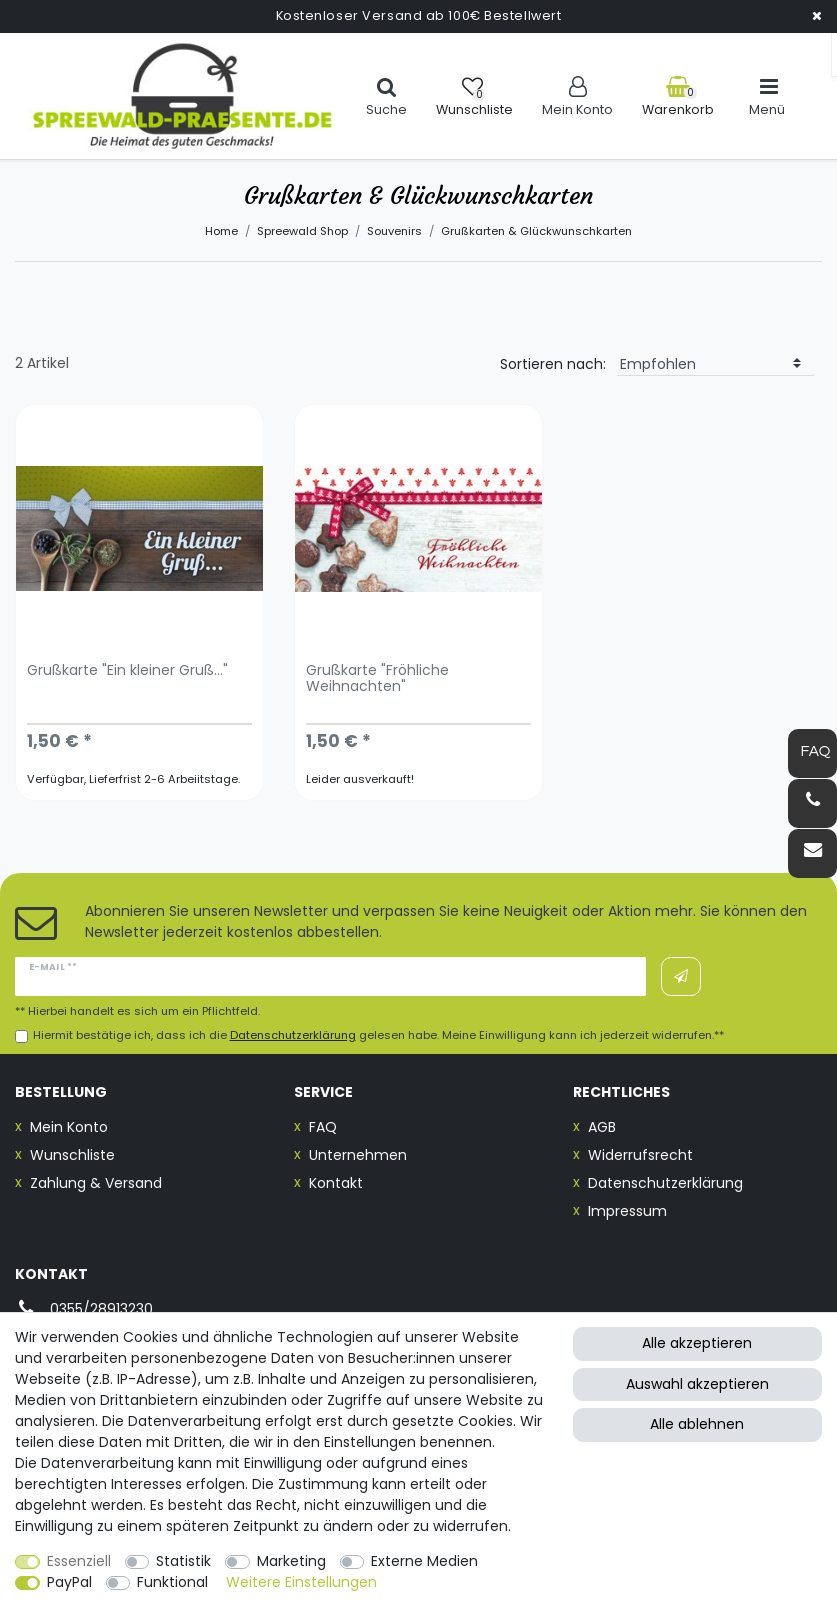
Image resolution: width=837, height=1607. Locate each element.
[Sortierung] (716, 364)
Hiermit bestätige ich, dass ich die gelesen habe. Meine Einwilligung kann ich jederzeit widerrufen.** (378, 1035)
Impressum (627, 1211)
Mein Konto (69, 1127)
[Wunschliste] (474, 96)
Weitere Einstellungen (301, 1582)
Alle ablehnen (697, 1424)
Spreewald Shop (302, 231)
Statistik (183, 1561)
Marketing (291, 1561)
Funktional (172, 1582)
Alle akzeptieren (697, 1343)
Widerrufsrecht (640, 1155)
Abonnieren (681, 977)
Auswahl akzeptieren (697, 1384)
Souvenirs (394, 231)
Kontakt (336, 1183)
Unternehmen (358, 1155)
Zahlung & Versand (96, 1183)
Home (221, 231)
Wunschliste (72, 1155)
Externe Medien (424, 1561)
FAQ (323, 1127)
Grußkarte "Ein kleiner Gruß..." (127, 671)
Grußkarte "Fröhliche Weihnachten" (377, 679)
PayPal (69, 1582)
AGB (602, 1127)
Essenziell (79, 1561)
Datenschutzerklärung (665, 1183)
